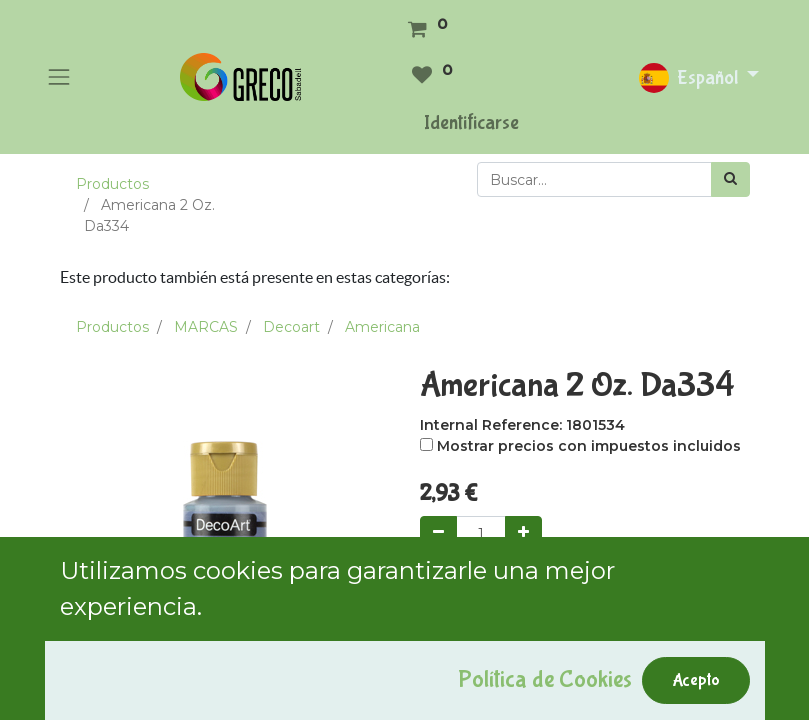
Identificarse (471, 122)
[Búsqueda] (730, 179)
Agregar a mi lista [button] (490, 682)
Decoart (291, 327)
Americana (382, 327)
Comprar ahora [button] (632, 589)
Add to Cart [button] (487, 589)
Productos (112, 184)
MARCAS (206, 327)
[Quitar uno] (438, 533)
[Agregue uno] (523, 533)
